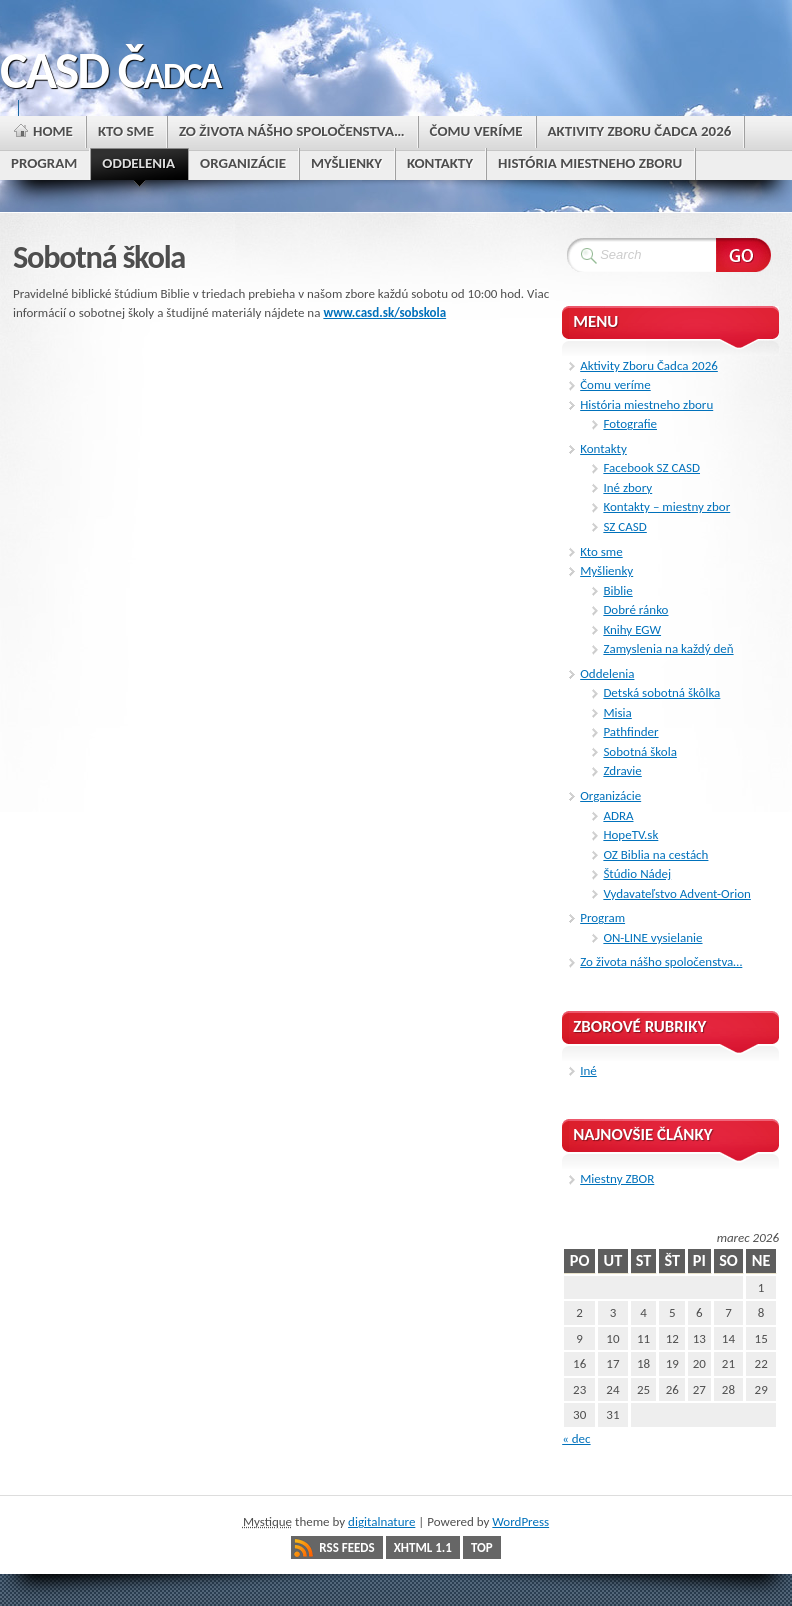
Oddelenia (607, 673)
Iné (588, 1070)
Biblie (617, 590)
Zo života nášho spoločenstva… (661, 961)
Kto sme (601, 551)
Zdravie (622, 770)
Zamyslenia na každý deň (668, 648)
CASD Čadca (110, 70)
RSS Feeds (346, 1547)
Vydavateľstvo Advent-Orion (676, 893)
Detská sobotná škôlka (661, 692)
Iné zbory (627, 487)
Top (482, 1547)
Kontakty (603, 448)
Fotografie (630, 423)
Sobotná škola (640, 751)
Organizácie (610, 795)
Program (602, 917)
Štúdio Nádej (637, 873)
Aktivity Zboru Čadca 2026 (649, 365)
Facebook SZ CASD (651, 467)
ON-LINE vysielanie (652, 937)
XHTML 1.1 (423, 1547)
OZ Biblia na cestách (655, 854)
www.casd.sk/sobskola (384, 312)
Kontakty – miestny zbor (666, 506)
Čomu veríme (615, 384)
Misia (617, 712)
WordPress (520, 1521)
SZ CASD (624, 526)
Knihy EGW (632, 629)
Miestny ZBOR (617, 1178)
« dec (576, 1438)
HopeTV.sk (630, 834)
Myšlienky (606, 570)
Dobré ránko (635, 609)
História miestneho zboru (646, 404)
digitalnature (381, 1521)
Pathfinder (630, 731)
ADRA (618, 815)
